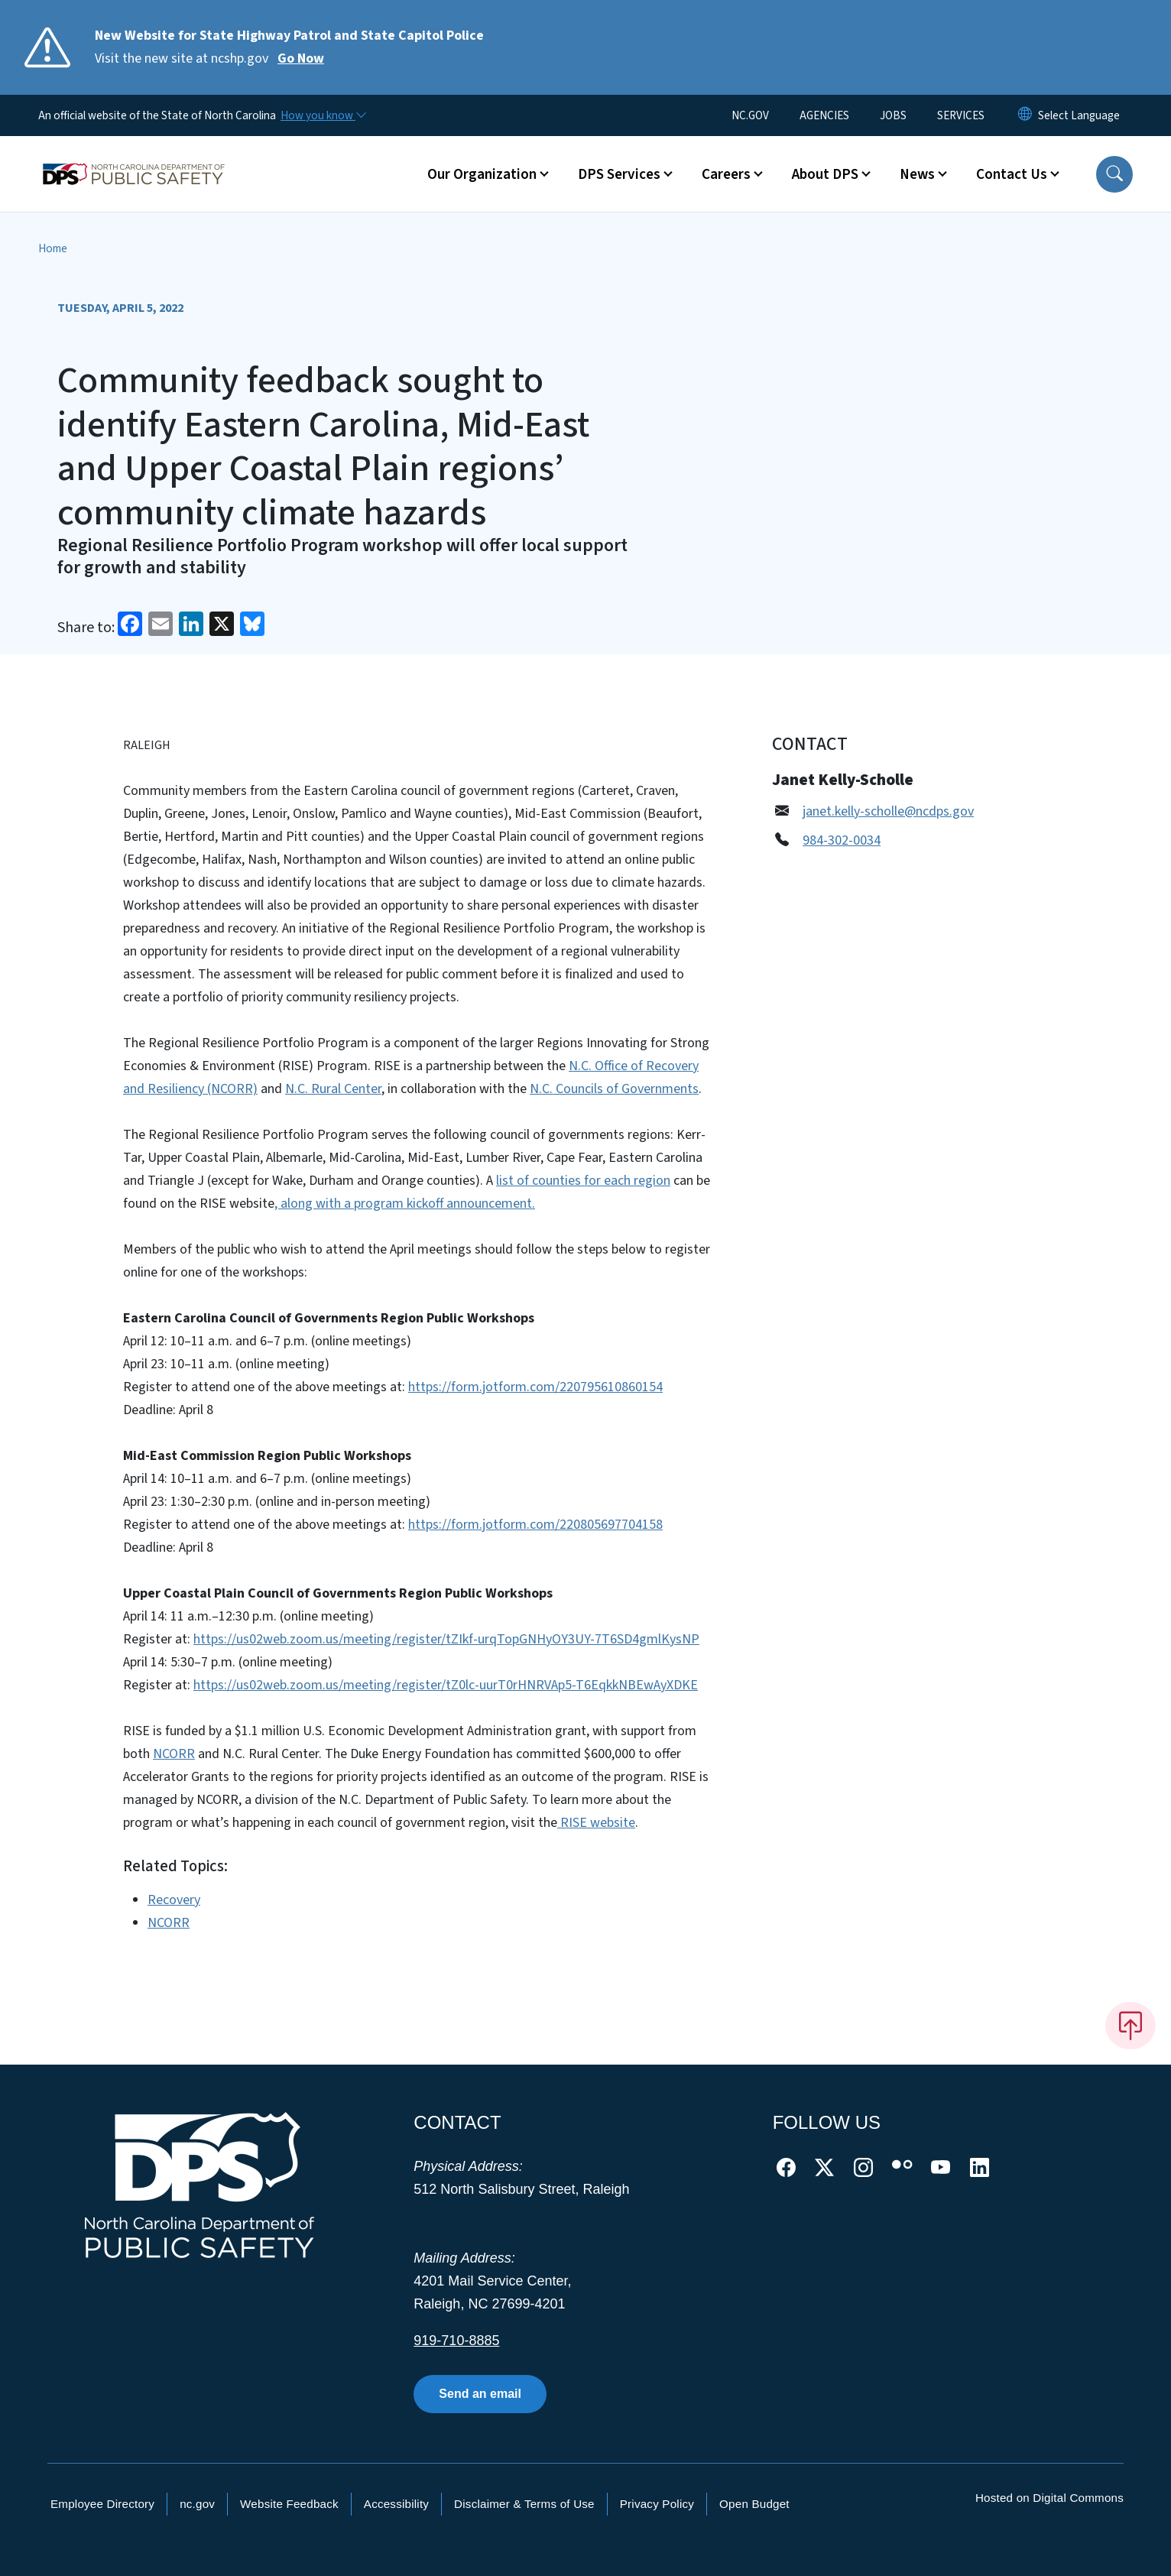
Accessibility (396, 2503)
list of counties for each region (583, 1180)
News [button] (917, 174)
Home (52, 248)
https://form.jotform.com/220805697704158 (535, 1524)
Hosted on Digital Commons (1049, 2497)
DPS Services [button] (619, 174)
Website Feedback (289, 2503)
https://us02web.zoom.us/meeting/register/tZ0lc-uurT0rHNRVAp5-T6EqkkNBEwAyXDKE (445, 1685)
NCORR (174, 1753)
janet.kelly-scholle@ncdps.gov (888, 811)
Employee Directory (102, 2503)
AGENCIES (824, 115)
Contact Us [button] (1011, 174)
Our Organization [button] (482, 174)
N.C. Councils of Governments (614, 1088)
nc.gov (197, 2503)
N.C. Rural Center (333, 1088)
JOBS (893, 115)
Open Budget (754, 2503)
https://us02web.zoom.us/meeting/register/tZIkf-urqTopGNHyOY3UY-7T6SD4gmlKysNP (446, 1639)
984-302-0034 (842, 840)
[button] (1114, 174)
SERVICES (960, 115)
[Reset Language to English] (1025, 115)
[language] (1079, 115)
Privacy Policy (657, 2503)
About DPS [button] (825, 174)
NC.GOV (750, 115)
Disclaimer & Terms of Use (524, 2503)
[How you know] (322, 115)
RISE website (596, 1822)
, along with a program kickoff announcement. (404, 1203)
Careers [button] (726, 174)
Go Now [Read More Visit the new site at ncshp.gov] (300, 58)
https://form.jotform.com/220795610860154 (535, 1387)
